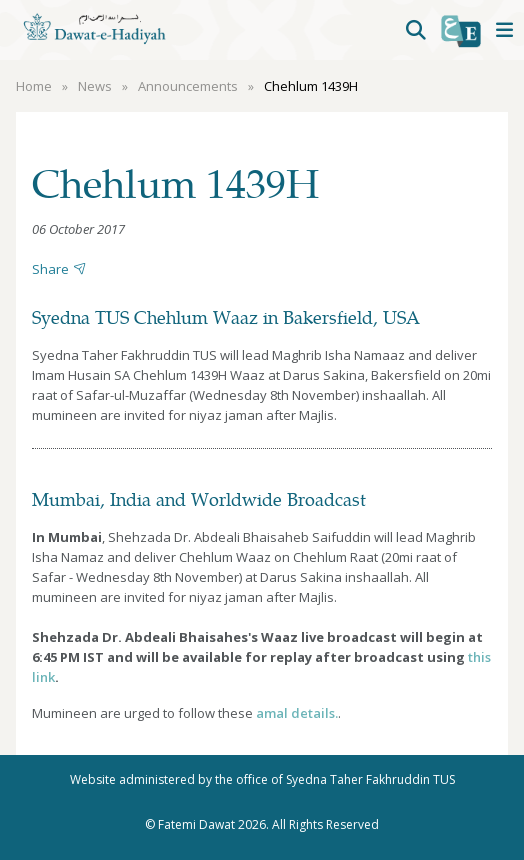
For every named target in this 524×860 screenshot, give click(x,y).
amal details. (297, 713)
